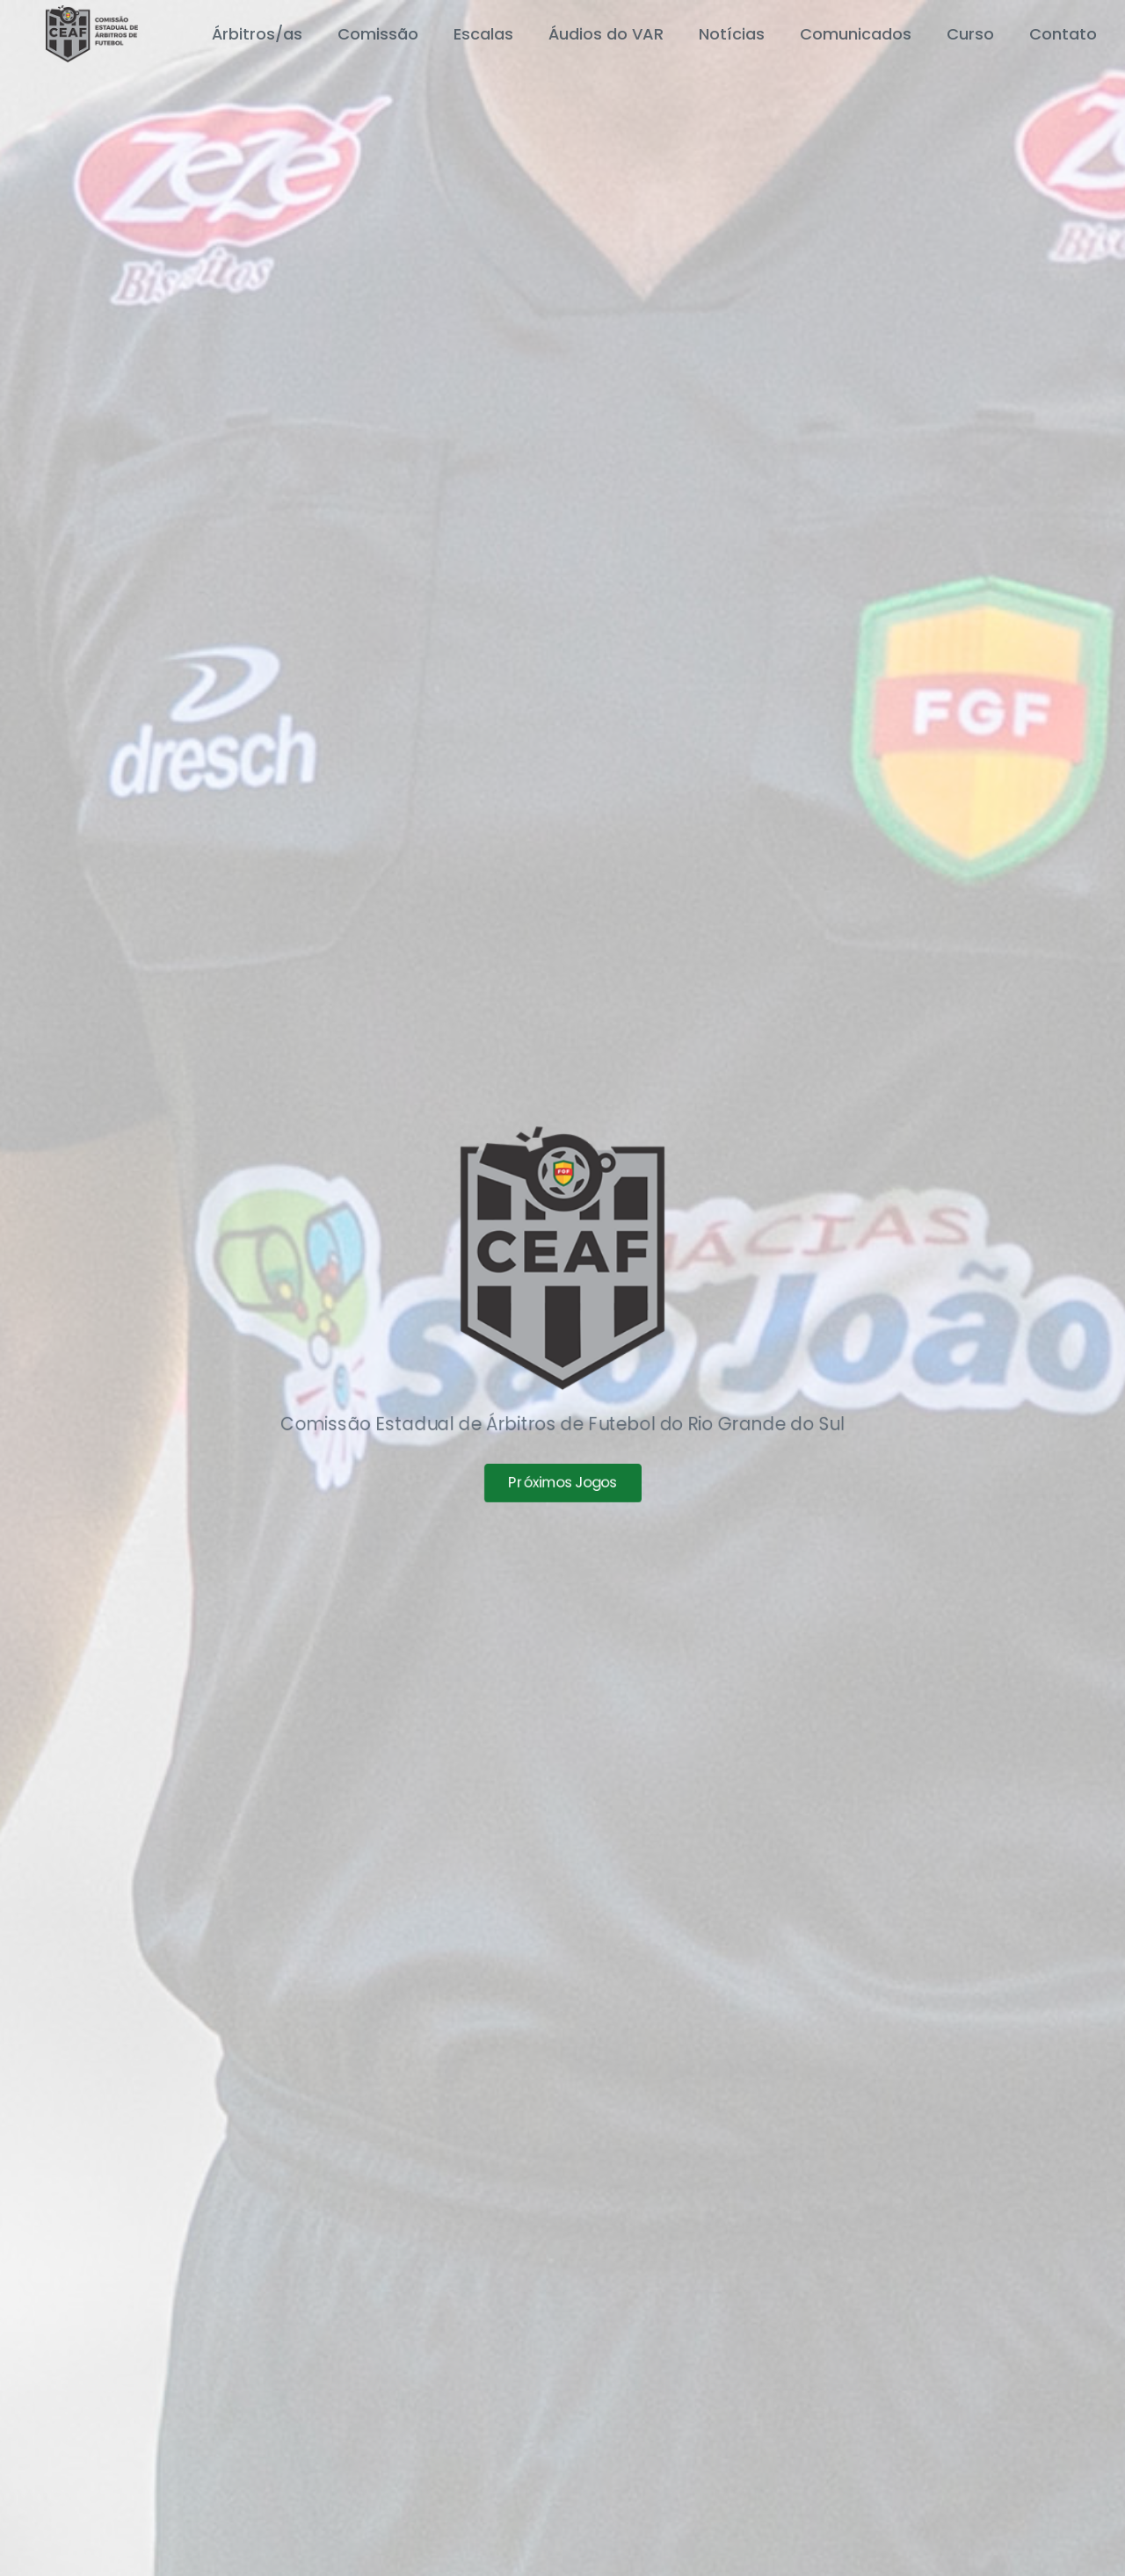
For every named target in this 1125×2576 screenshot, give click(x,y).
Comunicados (855, 34)
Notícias (732, 34)
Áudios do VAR (606, 34)
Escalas (483, 34)
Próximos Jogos (563, 1487)
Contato (1063, 34)
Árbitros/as (257, 34)
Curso (970, 34)
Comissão (378, 34)
